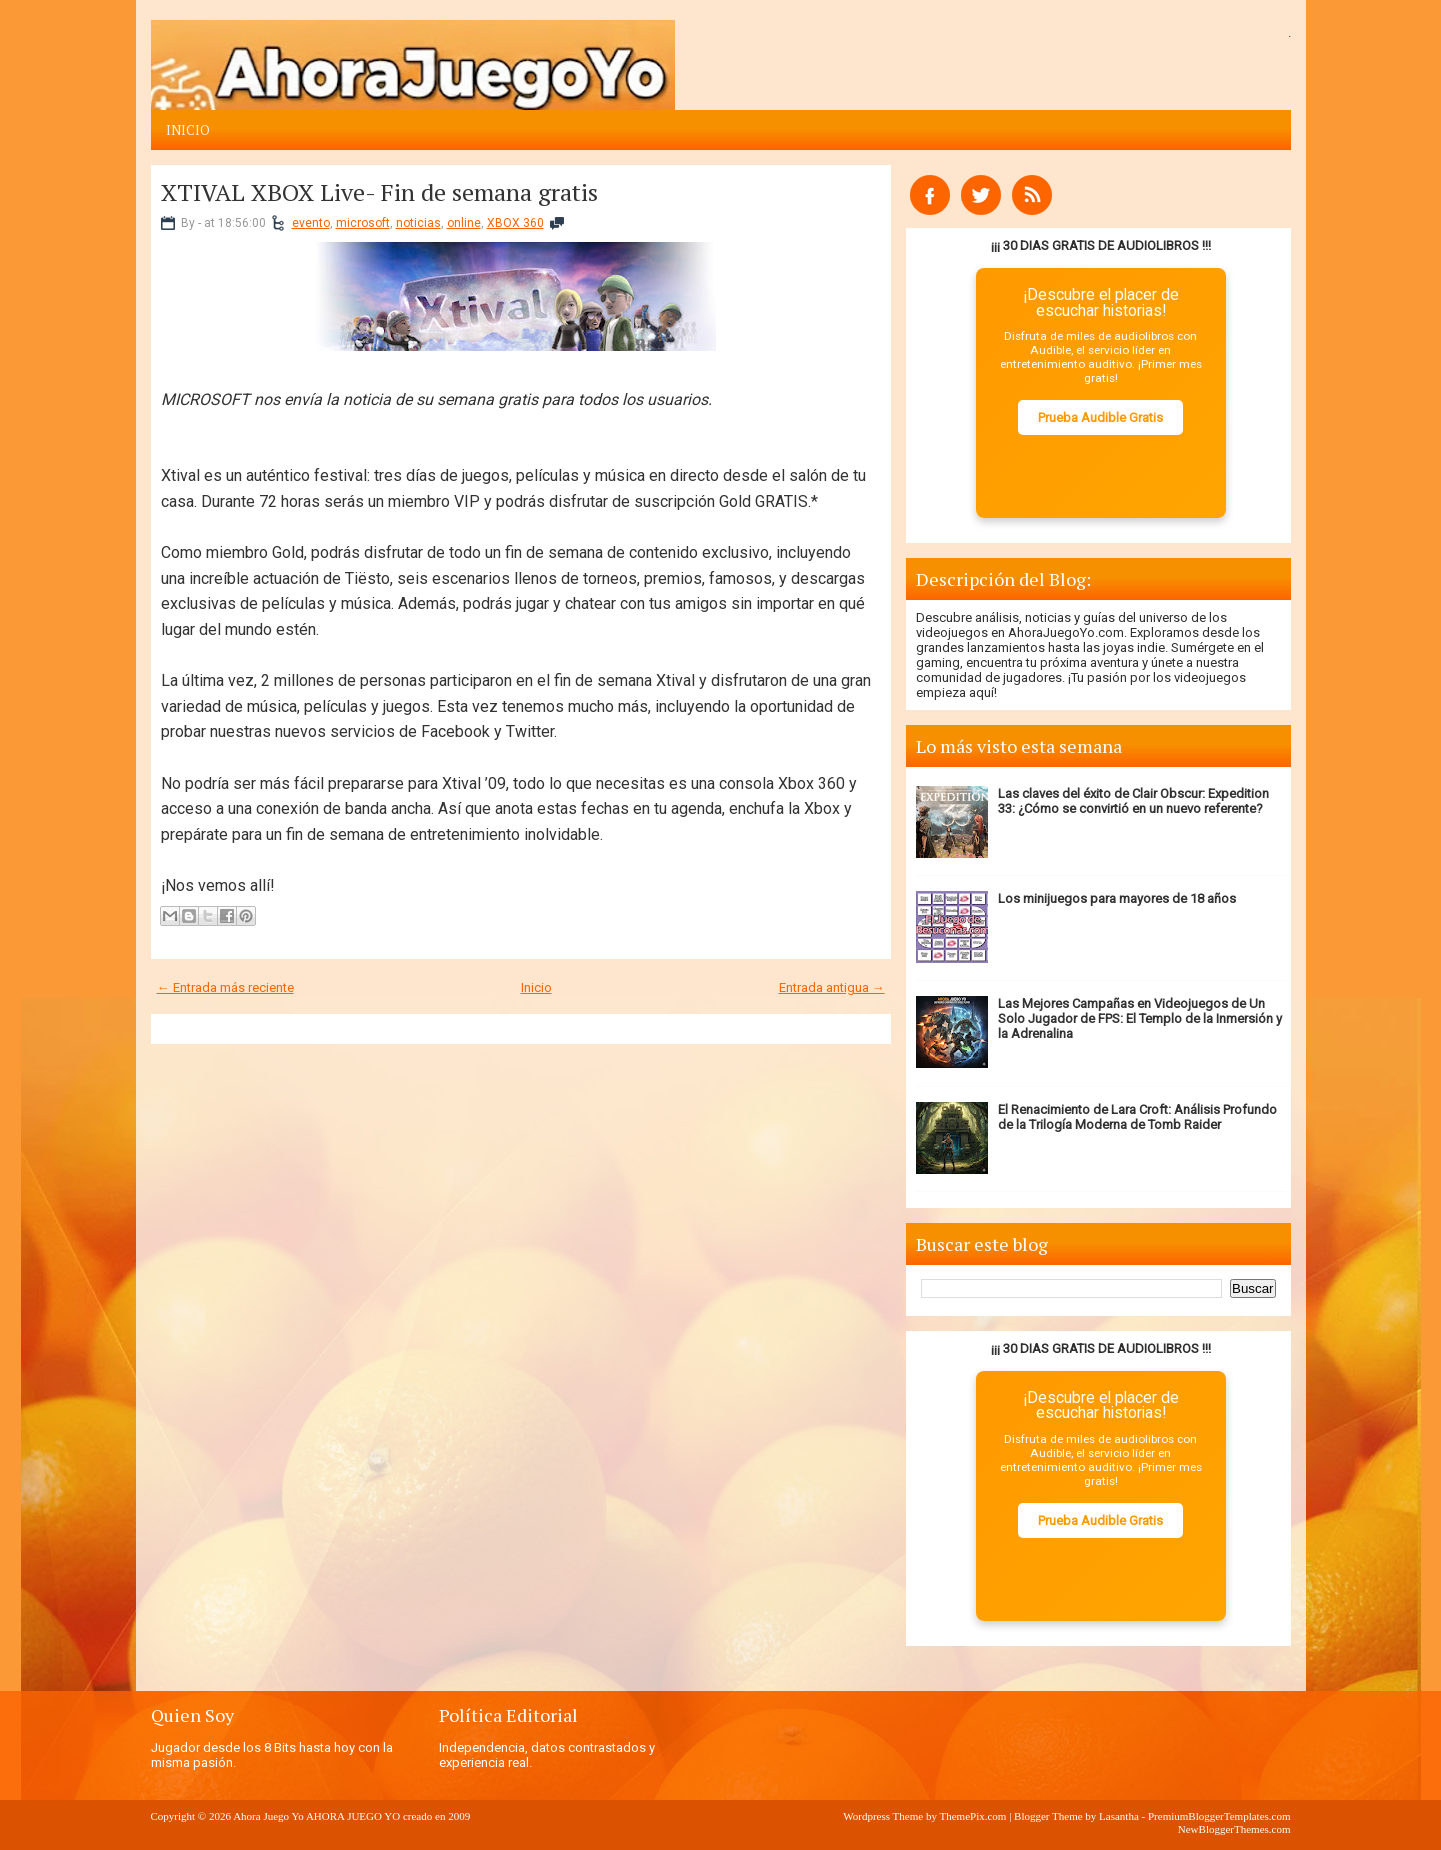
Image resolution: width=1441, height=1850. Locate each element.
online (464, 223)
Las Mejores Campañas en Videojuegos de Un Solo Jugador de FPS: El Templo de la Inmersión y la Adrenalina (1140, 1018)
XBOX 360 (515, 223)
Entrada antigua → (832, 987)
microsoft (363, 223)
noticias (418, 223)
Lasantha (1119, 1816)
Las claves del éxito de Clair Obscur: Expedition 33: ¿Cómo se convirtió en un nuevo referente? (1133, 801)
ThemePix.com (972, 1816)
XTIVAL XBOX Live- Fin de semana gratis (379, 192)
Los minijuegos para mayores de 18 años (1117, 898)
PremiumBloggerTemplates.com (1219, 1816)
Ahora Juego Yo (268, 1816)
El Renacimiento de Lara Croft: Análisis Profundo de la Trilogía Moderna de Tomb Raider (1137, 1117)
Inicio (188, 130)
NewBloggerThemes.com (1234, 1829)
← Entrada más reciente (225, 987)
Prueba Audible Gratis (1100, 417)
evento (311, 223)
